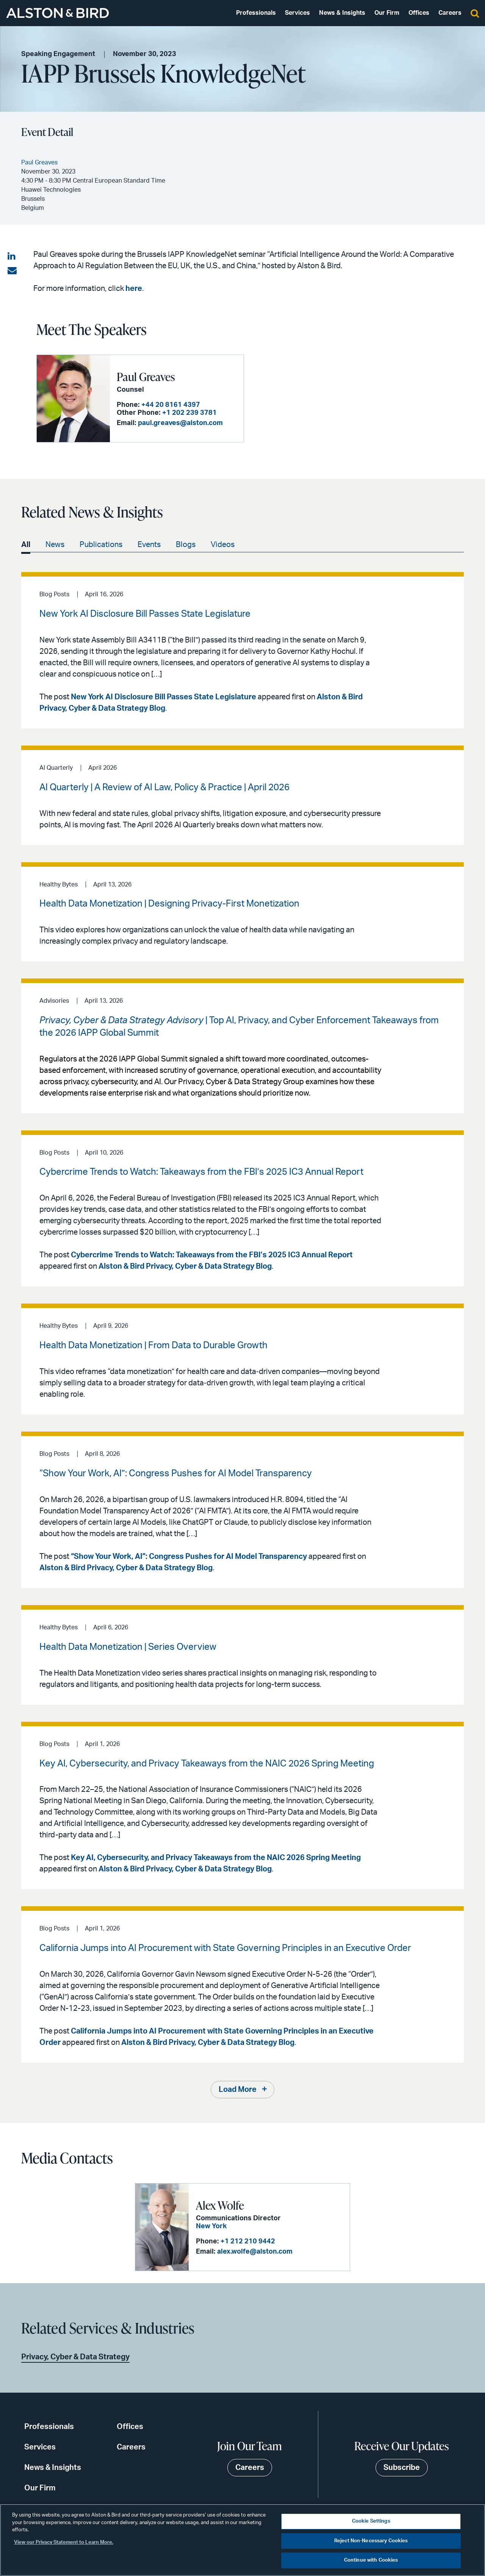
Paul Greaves (146, 377)
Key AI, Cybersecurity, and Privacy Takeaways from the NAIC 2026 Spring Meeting (216, 1858)
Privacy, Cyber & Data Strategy (75, 2357)
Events (149, 545)
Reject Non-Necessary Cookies (371, 2540)
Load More (238, 2089)
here (133, 288)
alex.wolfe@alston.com (255, 2251)
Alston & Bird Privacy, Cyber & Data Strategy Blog (185, 1266)
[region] (242, 2540)
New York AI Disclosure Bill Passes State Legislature (163, 697)
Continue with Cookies (371, 2560)
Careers (450, 13)
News (54, 545)
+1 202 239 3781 (189, 413)
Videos (223, 545)
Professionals (256, 13)
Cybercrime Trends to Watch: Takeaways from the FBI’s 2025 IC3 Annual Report (212, 1255)
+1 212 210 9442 (248, 2241)
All (25, 545)
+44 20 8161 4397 (170, 405)
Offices (418, 13)
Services (297, 13)
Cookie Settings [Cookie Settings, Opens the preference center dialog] (371, 2521)
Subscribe (401, 2467)
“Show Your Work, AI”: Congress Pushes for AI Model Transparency (189, 1556)
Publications (101, 545)
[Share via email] (12, 270)
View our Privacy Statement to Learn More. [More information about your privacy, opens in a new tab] (63, 2542)
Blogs (186, 545)
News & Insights (342, 13)
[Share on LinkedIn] (12, 256)
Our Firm (386, 13)
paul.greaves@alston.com (180, 423)
